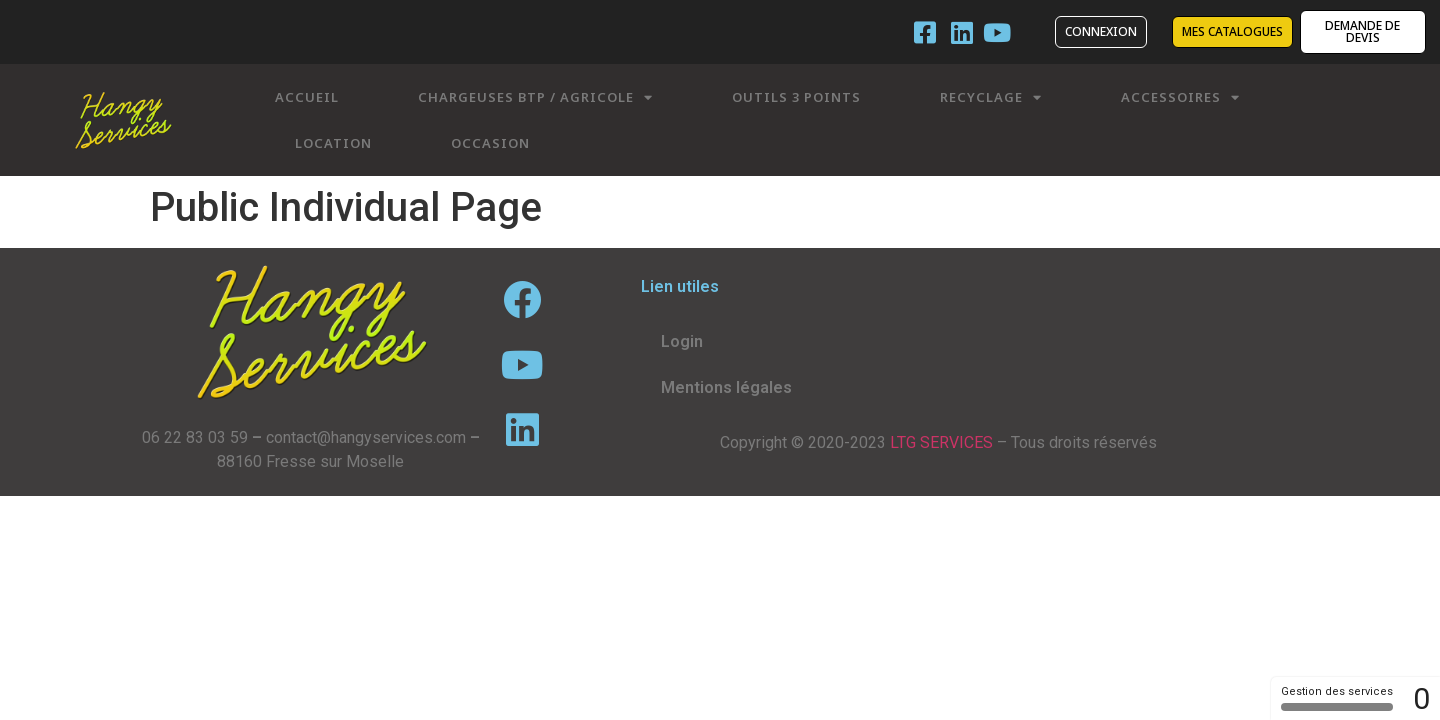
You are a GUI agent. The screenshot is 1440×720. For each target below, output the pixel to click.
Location (333, 143)
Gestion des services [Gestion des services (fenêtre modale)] (1337, 698)
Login (682, 341)
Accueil (307, 97)
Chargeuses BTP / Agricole (535, 97)
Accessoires (1180, 97)
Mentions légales (726, 387)
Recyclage (991, 97)
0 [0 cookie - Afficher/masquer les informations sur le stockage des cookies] (1421, 698)
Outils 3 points (796, 97)
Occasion (490, 143)
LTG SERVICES (941, 442)
